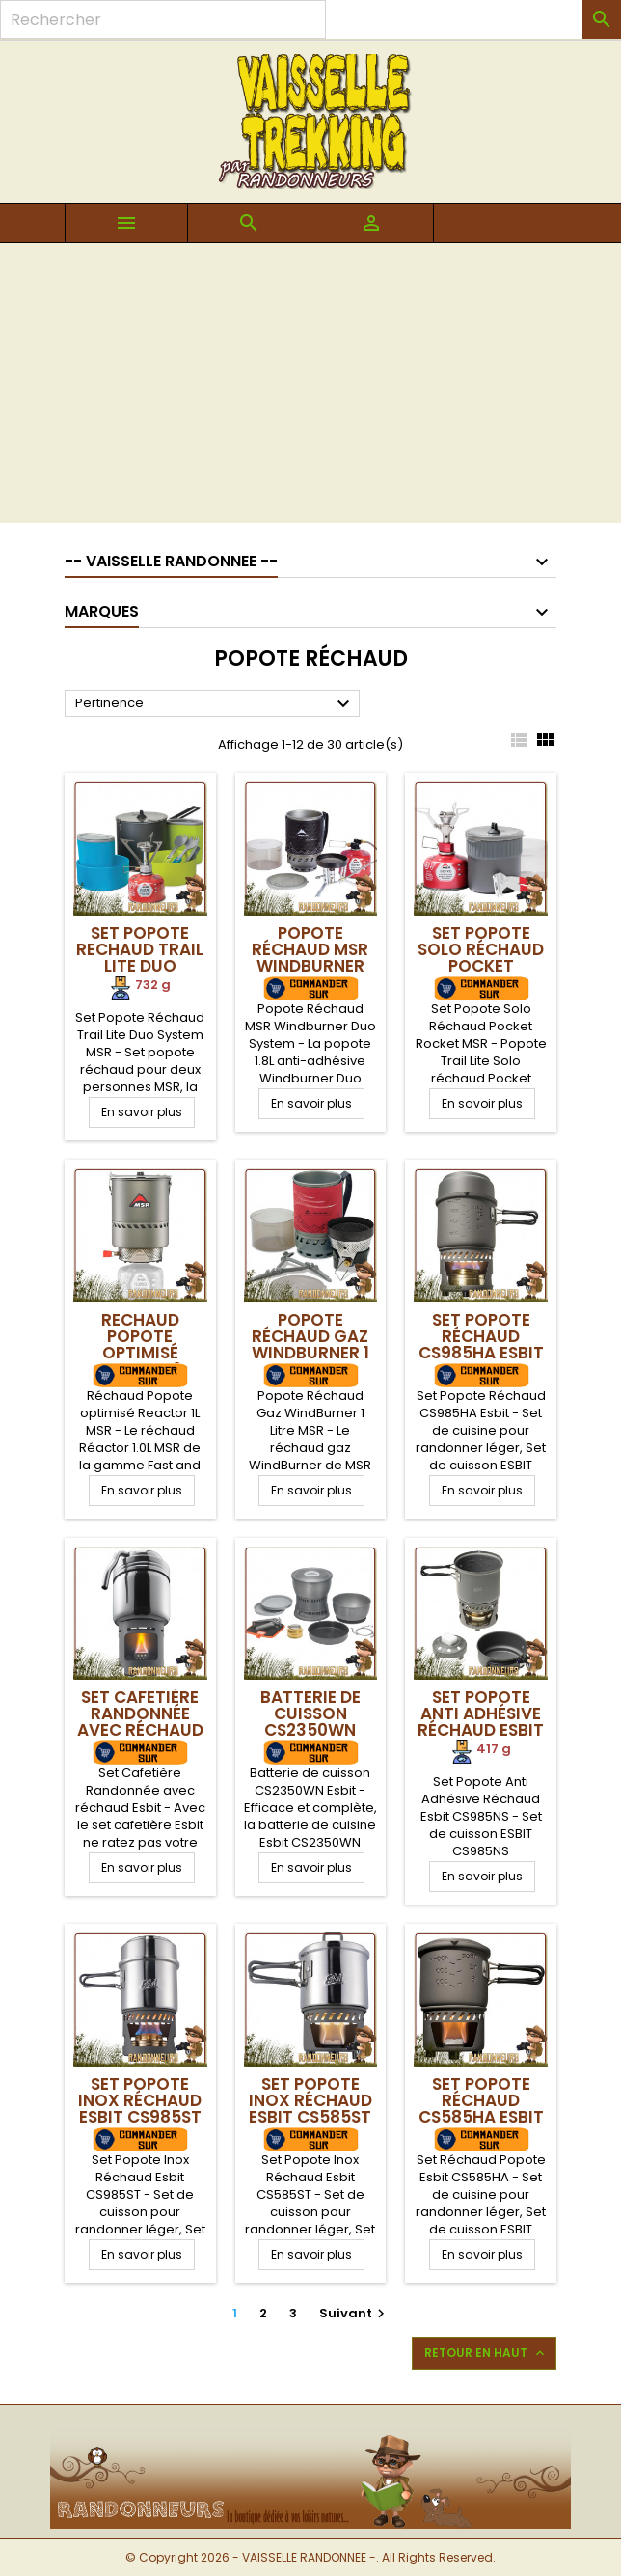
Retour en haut (486, 2353)
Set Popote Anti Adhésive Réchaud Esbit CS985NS (481, 1721)
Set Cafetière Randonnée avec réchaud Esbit (140, 1721)
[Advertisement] (310, 388)
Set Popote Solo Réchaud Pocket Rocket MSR (481, 957)
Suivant (354, 2313)
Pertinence (215, 704)
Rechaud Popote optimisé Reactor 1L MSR (140, 1352)
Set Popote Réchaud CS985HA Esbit (481, 1336)
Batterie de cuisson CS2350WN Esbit (310, 1721)
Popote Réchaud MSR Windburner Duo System (310, 957)
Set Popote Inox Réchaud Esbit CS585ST (310, 2100)
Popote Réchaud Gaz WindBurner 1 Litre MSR (310, 1344)
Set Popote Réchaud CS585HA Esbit (481, 2100)
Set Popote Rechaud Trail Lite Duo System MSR (139, 957)
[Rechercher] (163, 19)
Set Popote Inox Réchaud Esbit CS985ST (140, 2100)
